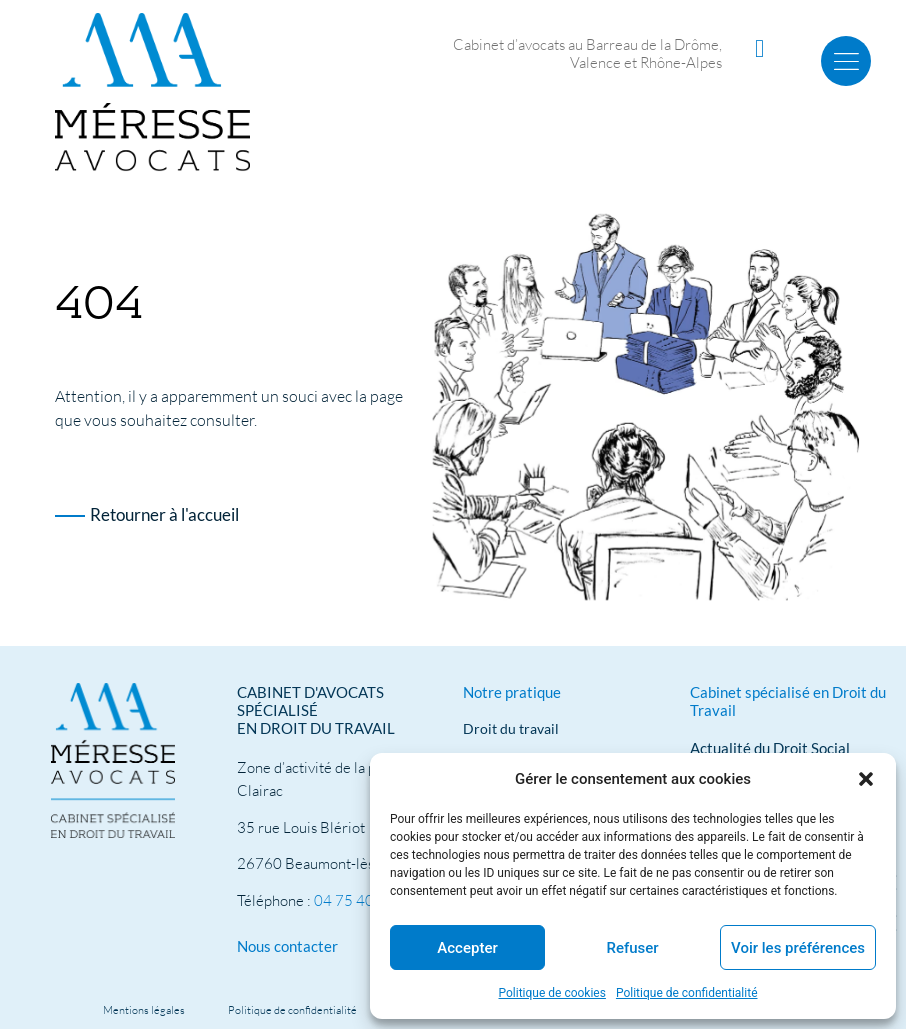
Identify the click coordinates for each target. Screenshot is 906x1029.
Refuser (632, 948)
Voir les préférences (798, 948)
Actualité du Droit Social (770, 748)
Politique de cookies (552, 993)
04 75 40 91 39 (365, 900)
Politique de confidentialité (687, 993)
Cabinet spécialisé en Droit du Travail (788, 701)
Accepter (467, 948)
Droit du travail (511, 728)
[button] (866, 779)
